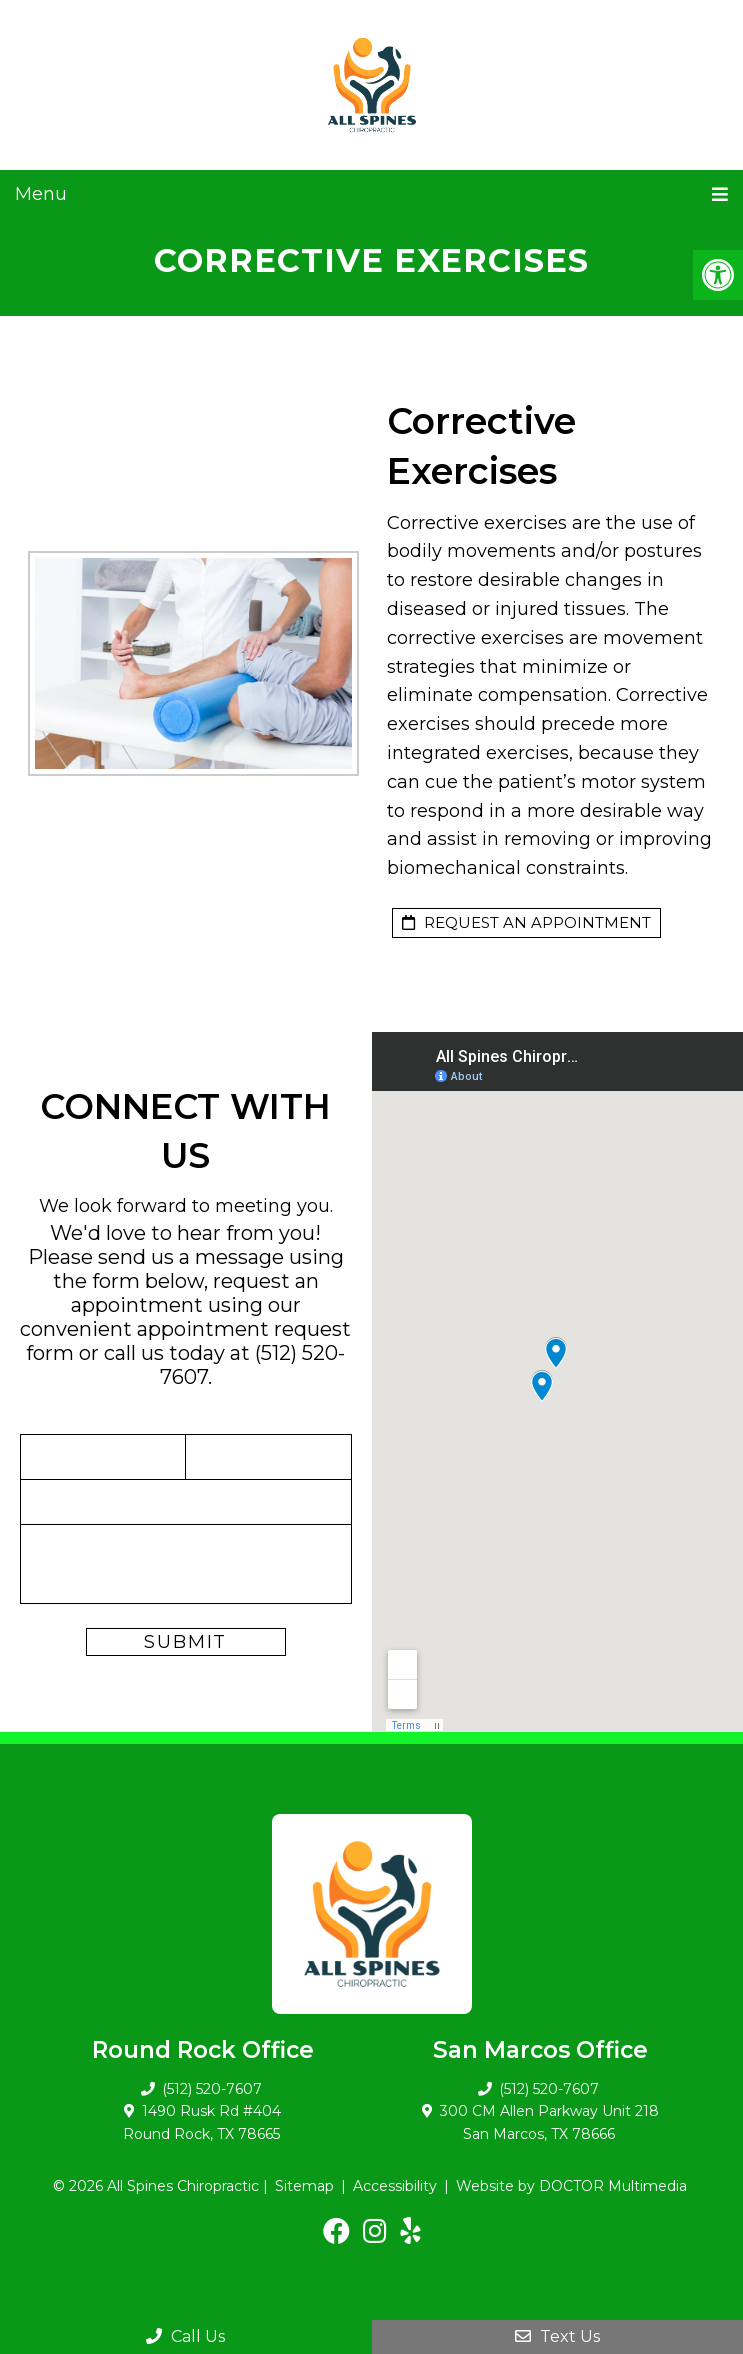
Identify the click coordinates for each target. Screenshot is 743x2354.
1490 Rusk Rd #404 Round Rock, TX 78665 (202, 2122)
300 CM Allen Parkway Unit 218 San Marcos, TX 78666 (549, 2122)
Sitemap (304, 2186)
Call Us (185, 2336)
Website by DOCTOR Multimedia (571, 2186)
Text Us (557, 2336)
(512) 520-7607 (212, 2089)
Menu (41, 194)
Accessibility (395, 2186)
